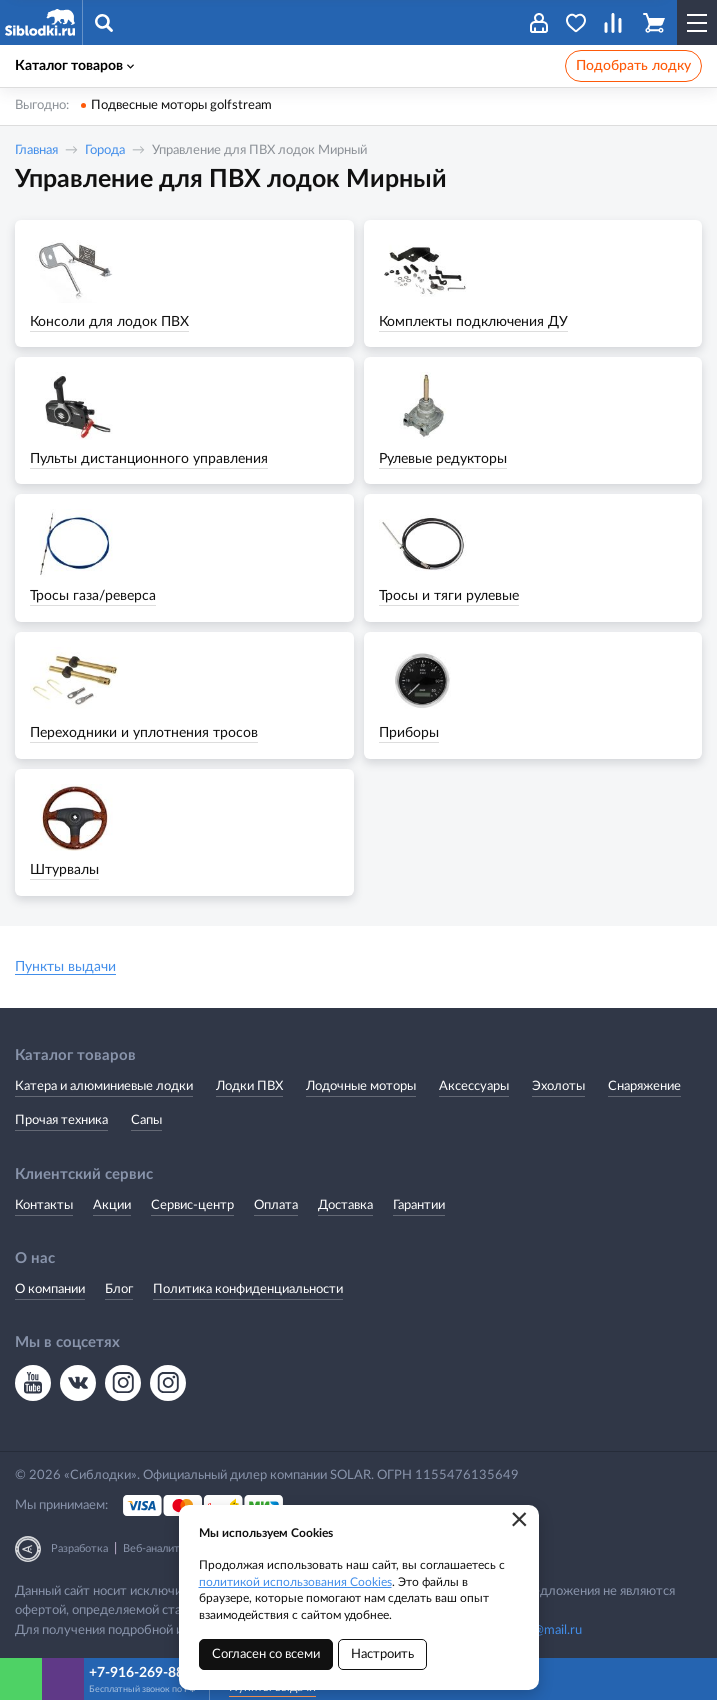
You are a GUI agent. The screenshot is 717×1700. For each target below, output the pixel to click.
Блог (119, 1289)
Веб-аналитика (160, 1548)
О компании (50, 1289)
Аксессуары (474, 1086)
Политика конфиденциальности (248, 1289)
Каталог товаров (74, 66)
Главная (36, 150)
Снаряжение (644, 1086)
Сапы (146, 1120)
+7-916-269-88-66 (146, 1673)
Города (105, 150)
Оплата (276, 1205)
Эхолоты (558, 1086)
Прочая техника (61, 1120)
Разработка (79, 1548)
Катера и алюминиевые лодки (104, 1086)
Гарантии (419, 1205)
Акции (112, 1205)
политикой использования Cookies (295, 1582)
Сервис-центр (192, 1205)
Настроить (382, 1654)
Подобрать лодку (633, 66)
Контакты (44, 1205)
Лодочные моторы (361, 1086)
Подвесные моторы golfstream (181, 105)
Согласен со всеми (266, 1654)
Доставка (345, 1205)
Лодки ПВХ (249, 1086)
